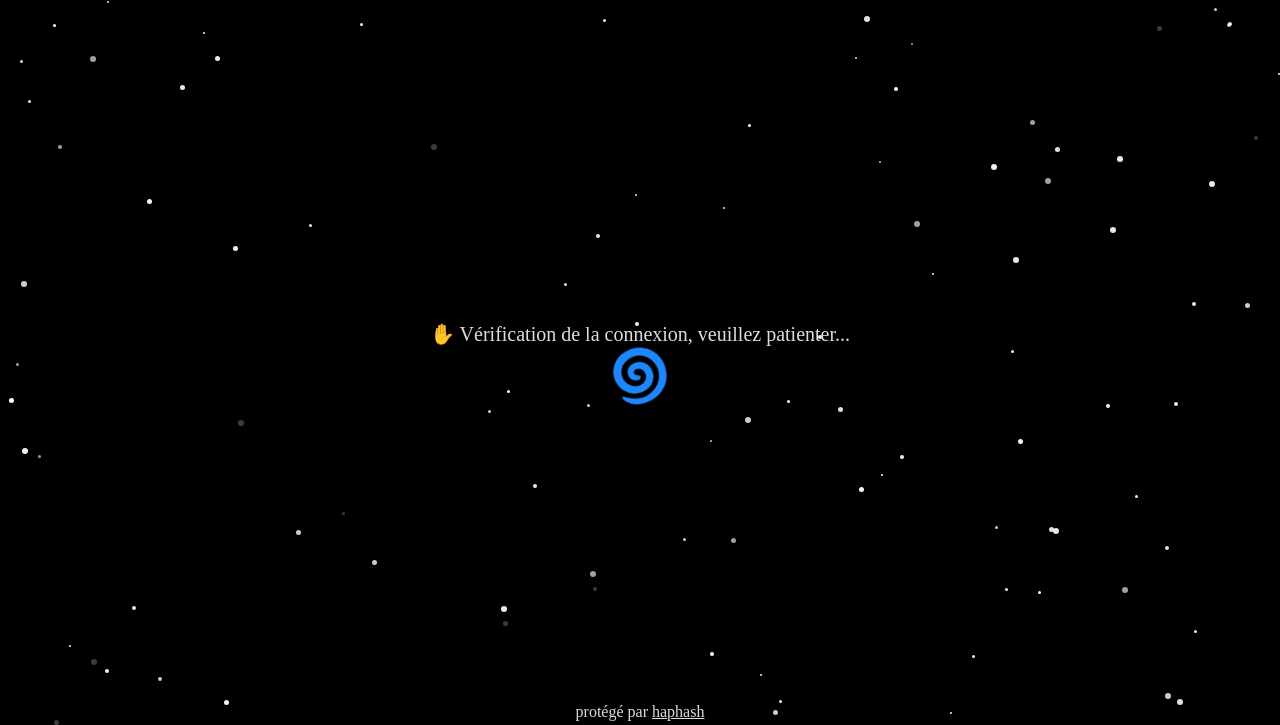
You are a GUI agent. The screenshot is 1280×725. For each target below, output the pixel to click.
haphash (678, 711)
